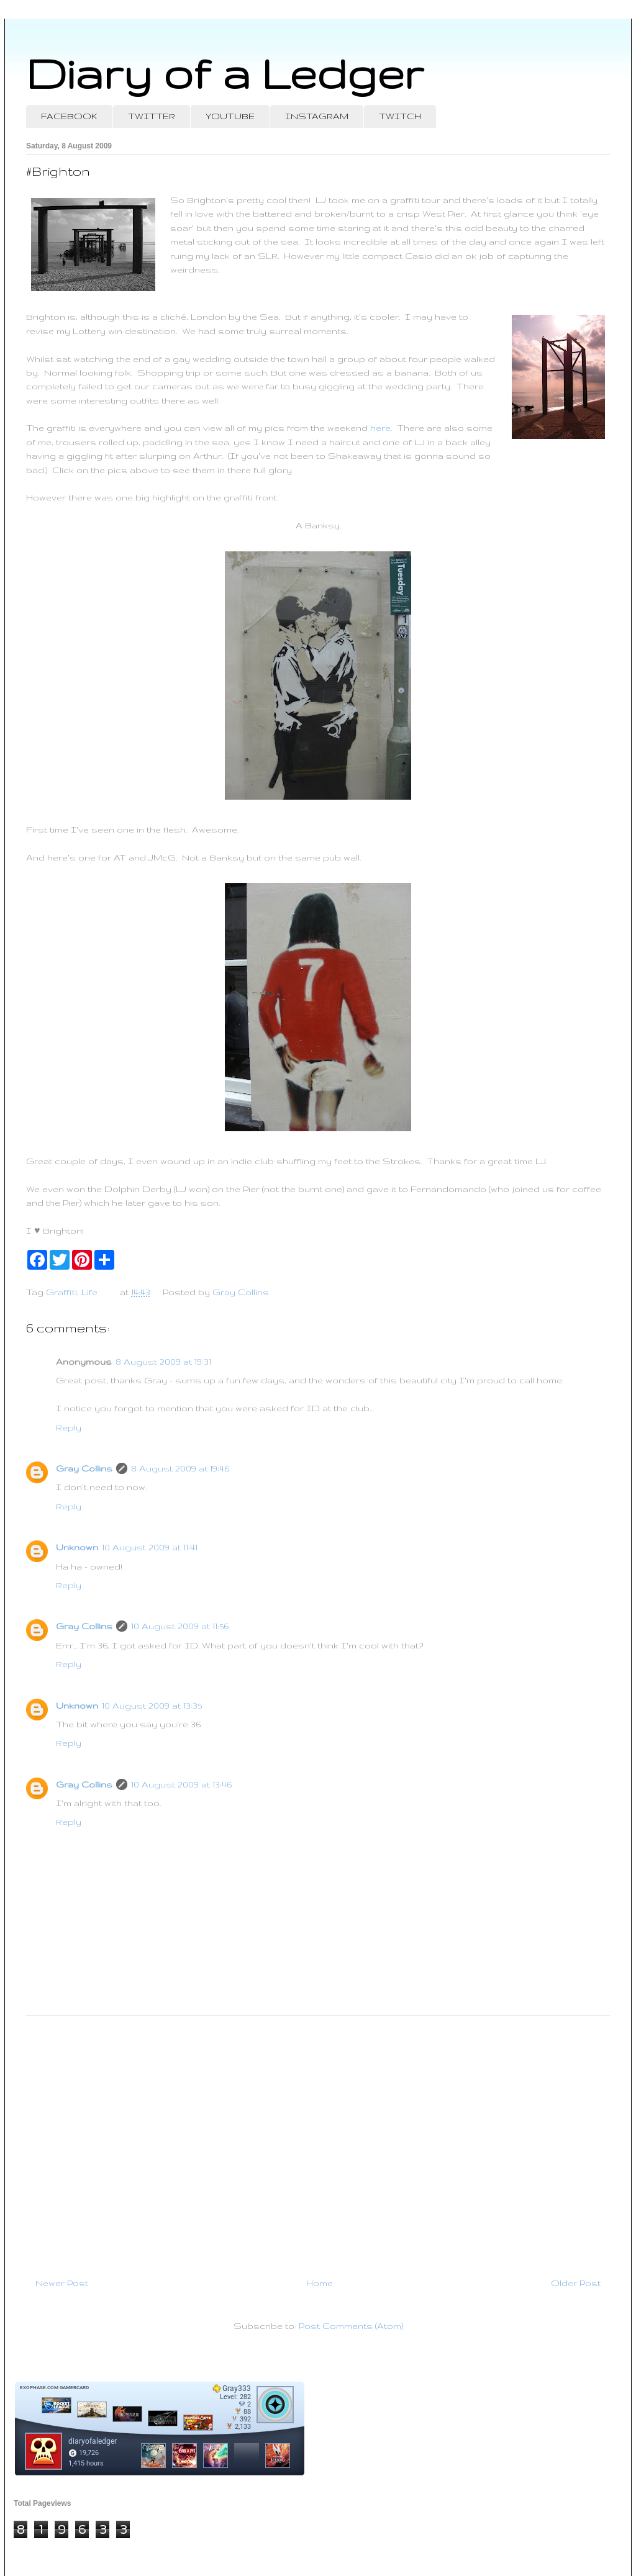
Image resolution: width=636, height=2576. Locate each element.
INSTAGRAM (316, 116)
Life (89, 1292)
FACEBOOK (69, 116)
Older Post (576, 2283)
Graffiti (61, 1292)
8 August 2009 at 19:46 (180, 1468)
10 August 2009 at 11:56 (180, 1626)
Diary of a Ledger (225, 73)
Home (319, 2283)
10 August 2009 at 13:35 (152, 1706)
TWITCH (400, 116)
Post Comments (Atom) (351, 2326)
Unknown (77, 1547)
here (380, 428)
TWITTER (151, 116)
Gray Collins (84, 1468)
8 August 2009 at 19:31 (163, 1362)
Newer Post (61, 2283)
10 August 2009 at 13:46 (181, 1784)
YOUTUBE (230, 116)
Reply (68, 1427)
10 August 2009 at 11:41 (150, 1547)
